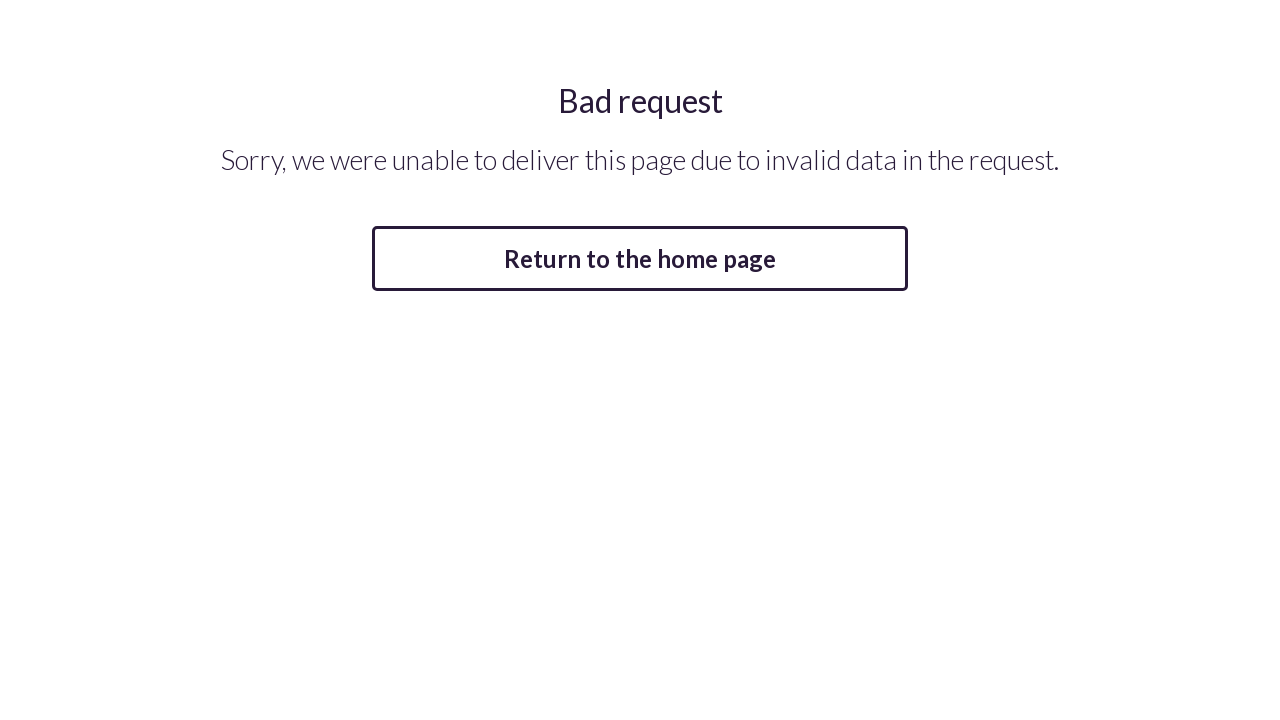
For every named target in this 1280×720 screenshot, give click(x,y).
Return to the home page (640, 258)
